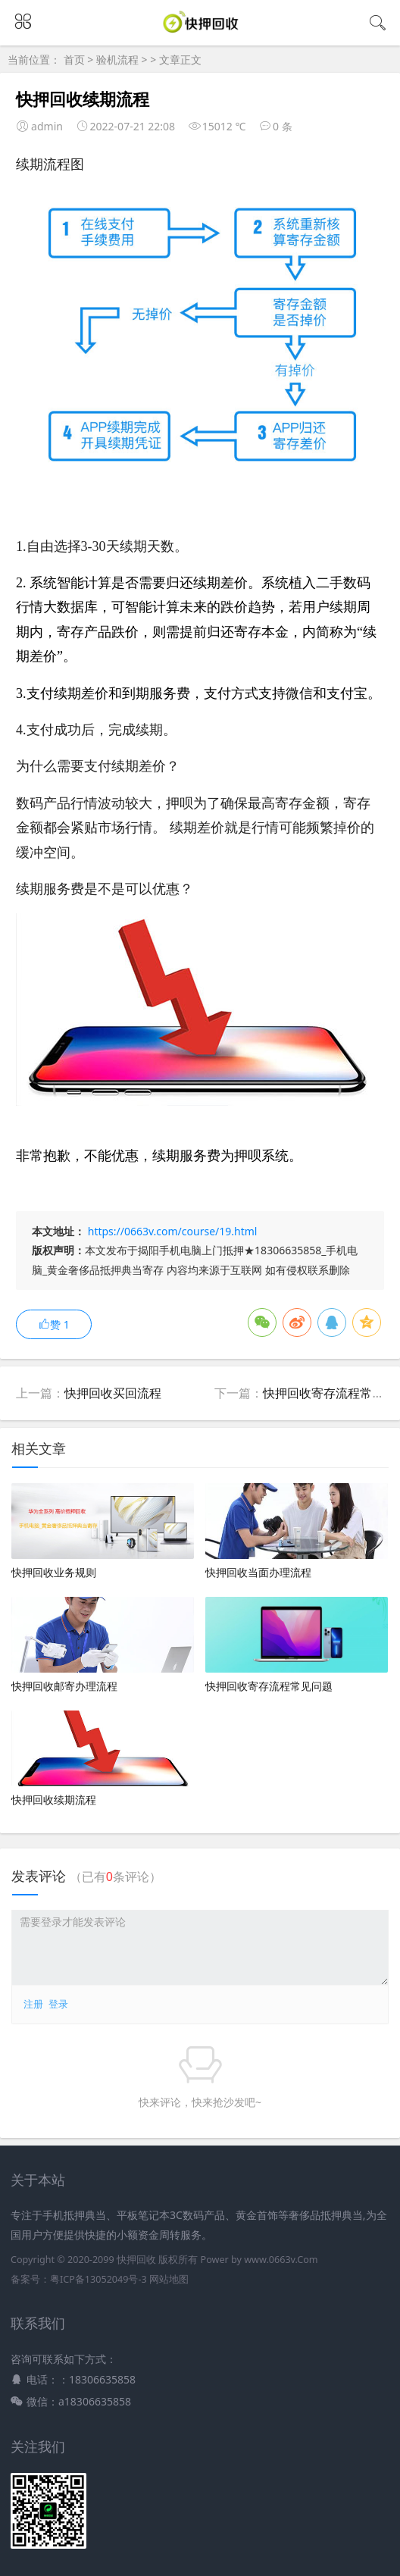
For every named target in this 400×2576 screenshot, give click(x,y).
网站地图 (169, 2279)
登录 (58, 2004)
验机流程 (117, 59)
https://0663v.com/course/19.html (173, 1231)
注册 (33, 2004)
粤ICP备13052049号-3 (98, 2279)
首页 (74, 59)
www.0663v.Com (280, 2259)
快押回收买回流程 (112, 1393)
